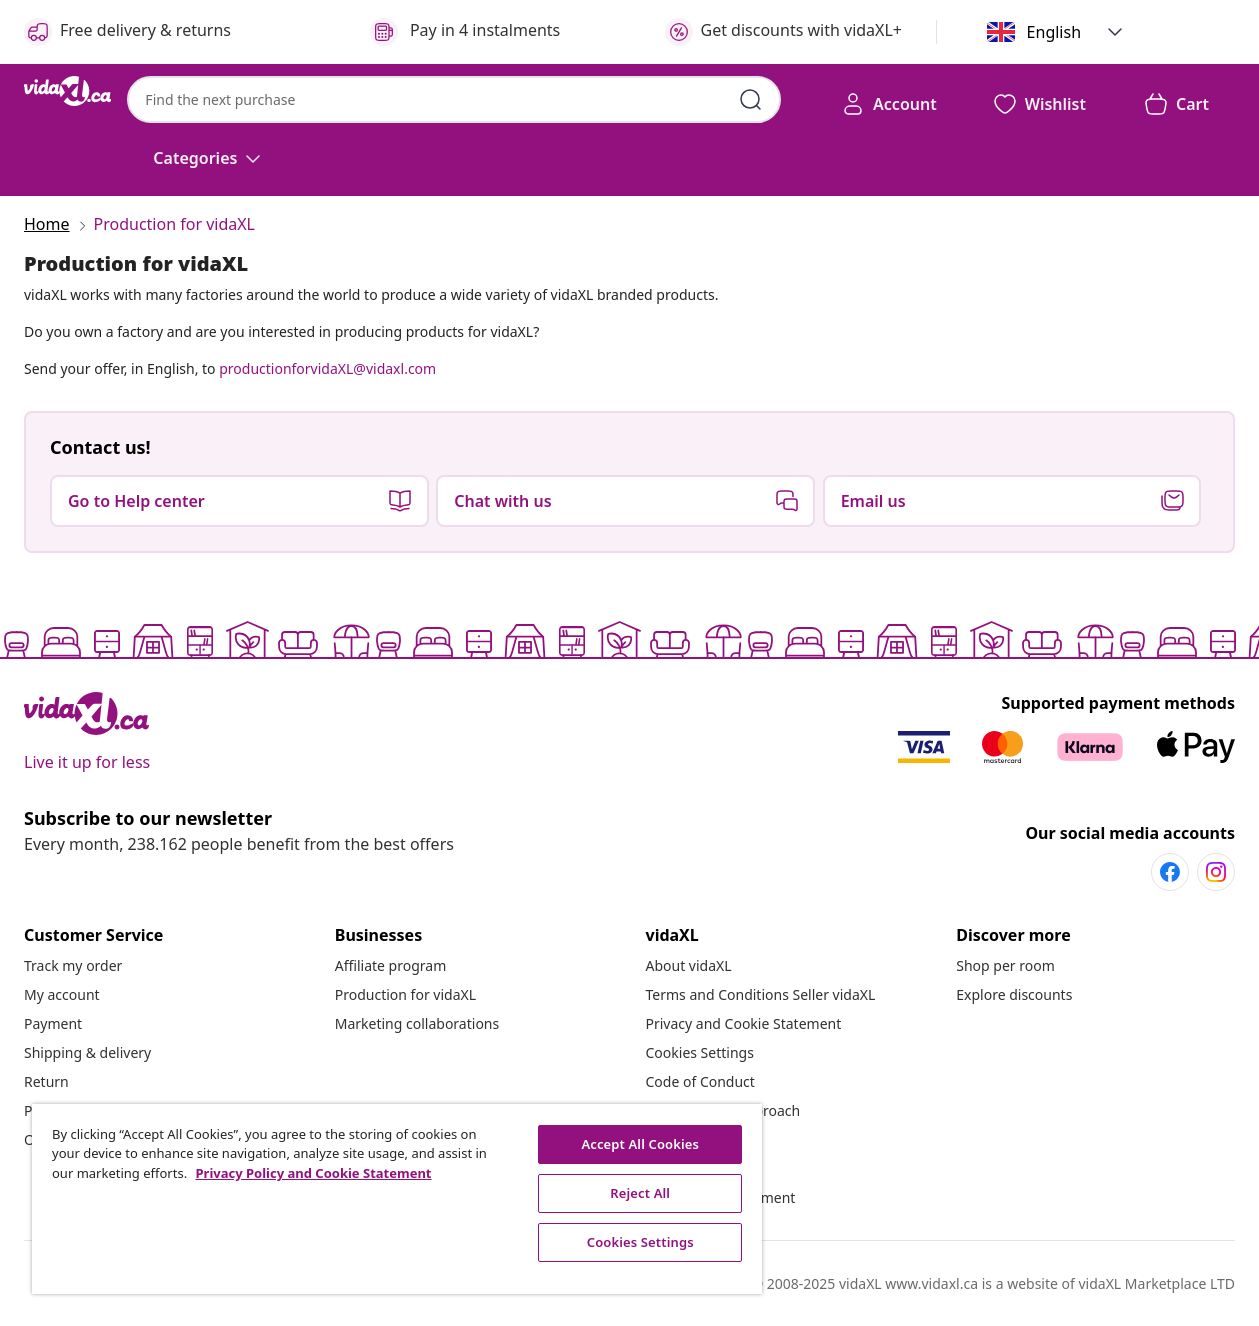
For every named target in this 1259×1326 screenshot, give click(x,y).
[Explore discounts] (1014, 994)
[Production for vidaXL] (168, 224)
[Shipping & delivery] (87, 1052)
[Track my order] (73, 965)
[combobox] (454, 99)
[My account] (62, 994)
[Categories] (209, 158)
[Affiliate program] (391, 965)
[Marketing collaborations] (417, 1023)
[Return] (46, 1081)
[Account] (889, 104)
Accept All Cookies (640, 1144)
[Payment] (53, 1023)
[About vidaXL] (689, 965)
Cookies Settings (700, 1052)
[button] (1115, 32)
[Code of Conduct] (700, 1081)
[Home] (53, 224)
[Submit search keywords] (751, 100)
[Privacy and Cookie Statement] (744, 1023)
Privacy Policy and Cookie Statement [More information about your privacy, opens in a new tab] (314, 1173)
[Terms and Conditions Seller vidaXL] (761, 994)
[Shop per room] (1005, 965)
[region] (397, 1199)
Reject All (640, 1193)
